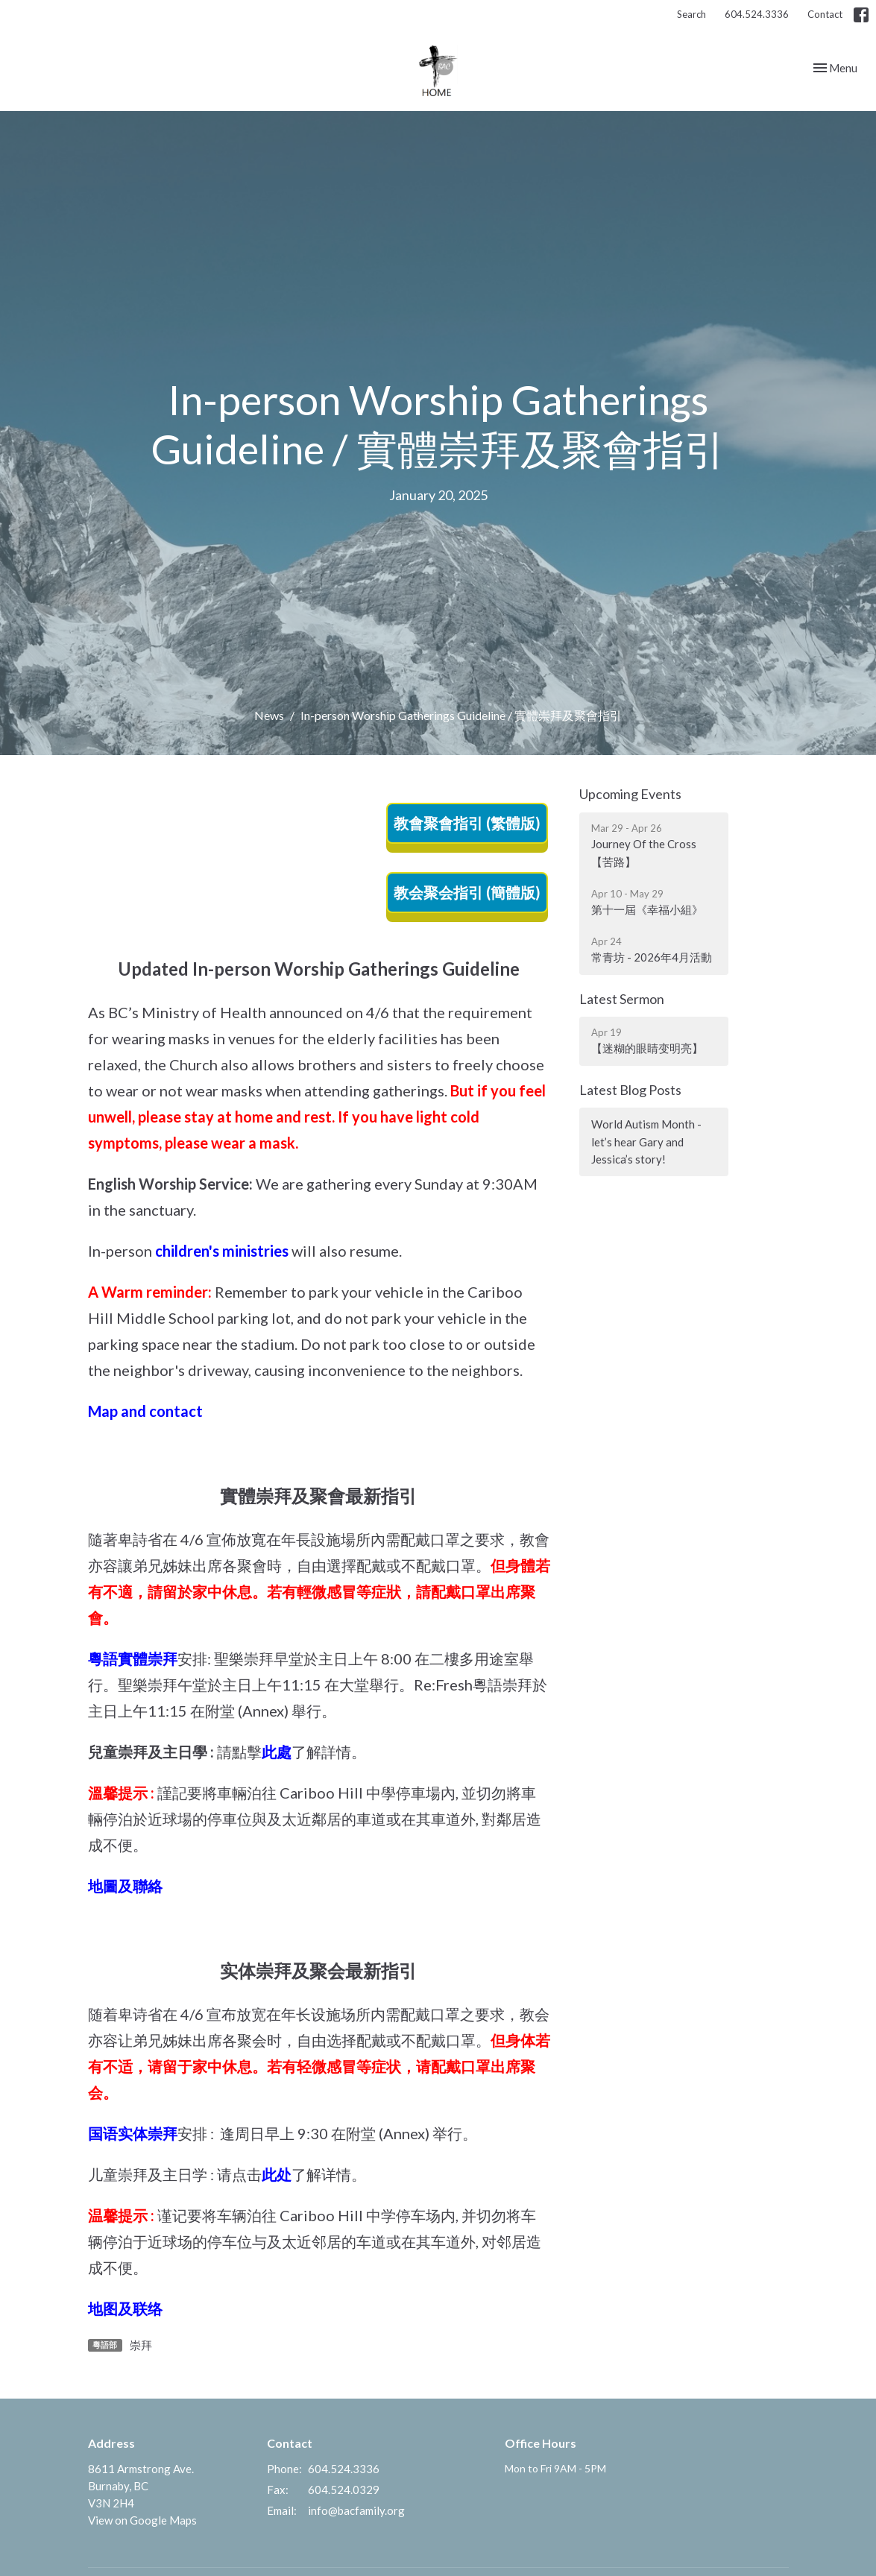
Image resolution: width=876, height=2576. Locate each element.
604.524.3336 (757, 14)
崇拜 (141, 2345)
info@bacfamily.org (356, 2510)
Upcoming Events (630, 794)
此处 (277, 2174)
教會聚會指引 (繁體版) (467, 823)
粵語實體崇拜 (132, 1658)
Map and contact (145, 1411)
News (269, 715)
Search (691, 14)
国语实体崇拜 (132, 2133)
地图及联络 (125, 2308)
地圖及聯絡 (125, 1886)
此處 (277, 1752)
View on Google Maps (142, 2520)
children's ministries (222, 1251)
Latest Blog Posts (630, 1090)
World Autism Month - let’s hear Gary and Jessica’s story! (646, 1141)
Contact (824, 14)
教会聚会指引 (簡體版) (467, 892)
